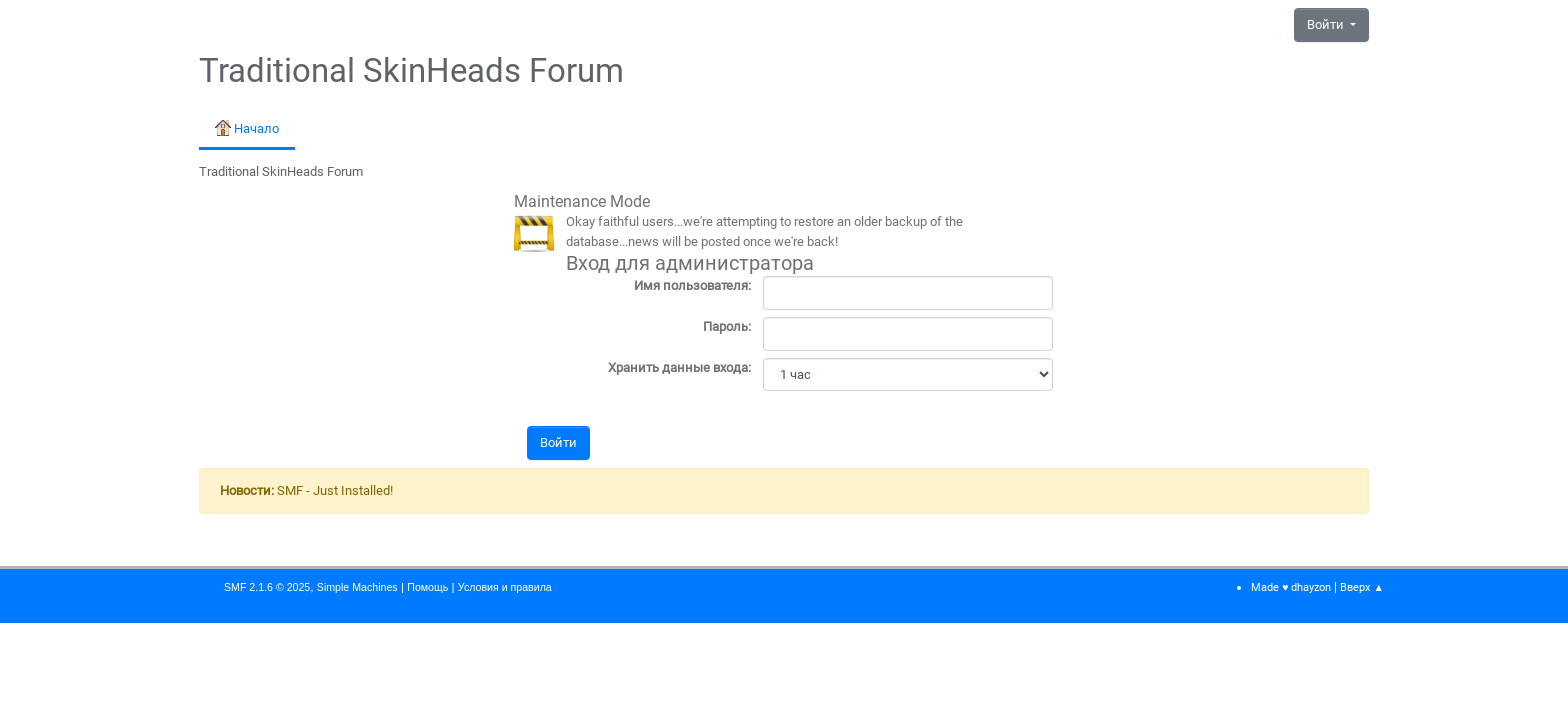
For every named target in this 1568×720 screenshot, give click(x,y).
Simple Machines (357, 587)
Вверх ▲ (1362, 587)
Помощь (427, 587)
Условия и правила (505, 587)
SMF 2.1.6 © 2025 (267, 587)
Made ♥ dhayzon (1291, 587)
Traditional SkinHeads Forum (411, 71)
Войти (1327, 24)
